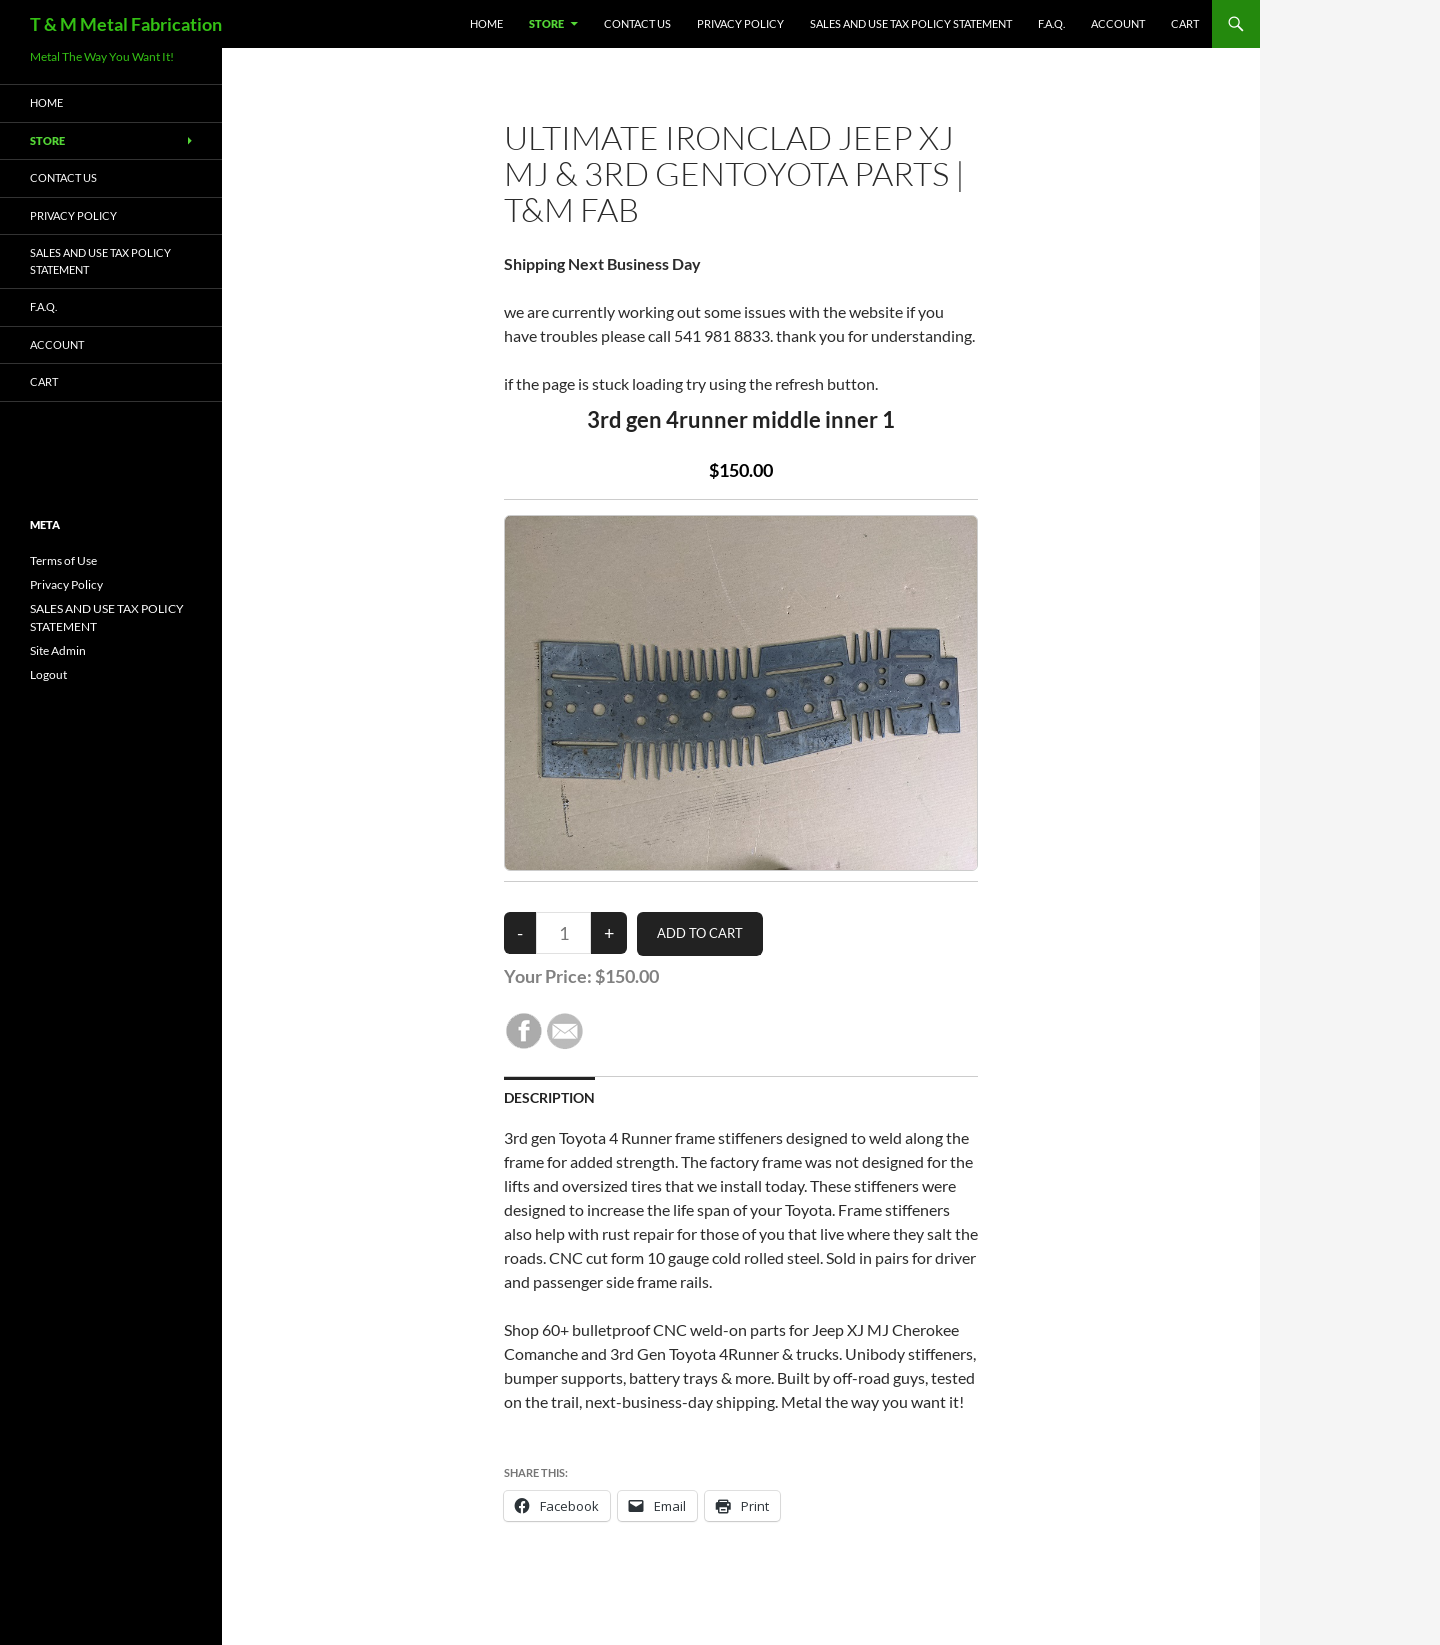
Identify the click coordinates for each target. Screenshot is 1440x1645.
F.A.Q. (1051, 23)
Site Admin (58, 650)
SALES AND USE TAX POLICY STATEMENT (911, 23)
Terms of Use (63, 560)
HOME (486, 23)
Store (546, 23)
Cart (1185, 23)
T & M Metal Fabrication (126, 24)
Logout (48, 674)
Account (1118, 23)
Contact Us (637, 23)
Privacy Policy (740, 23)
